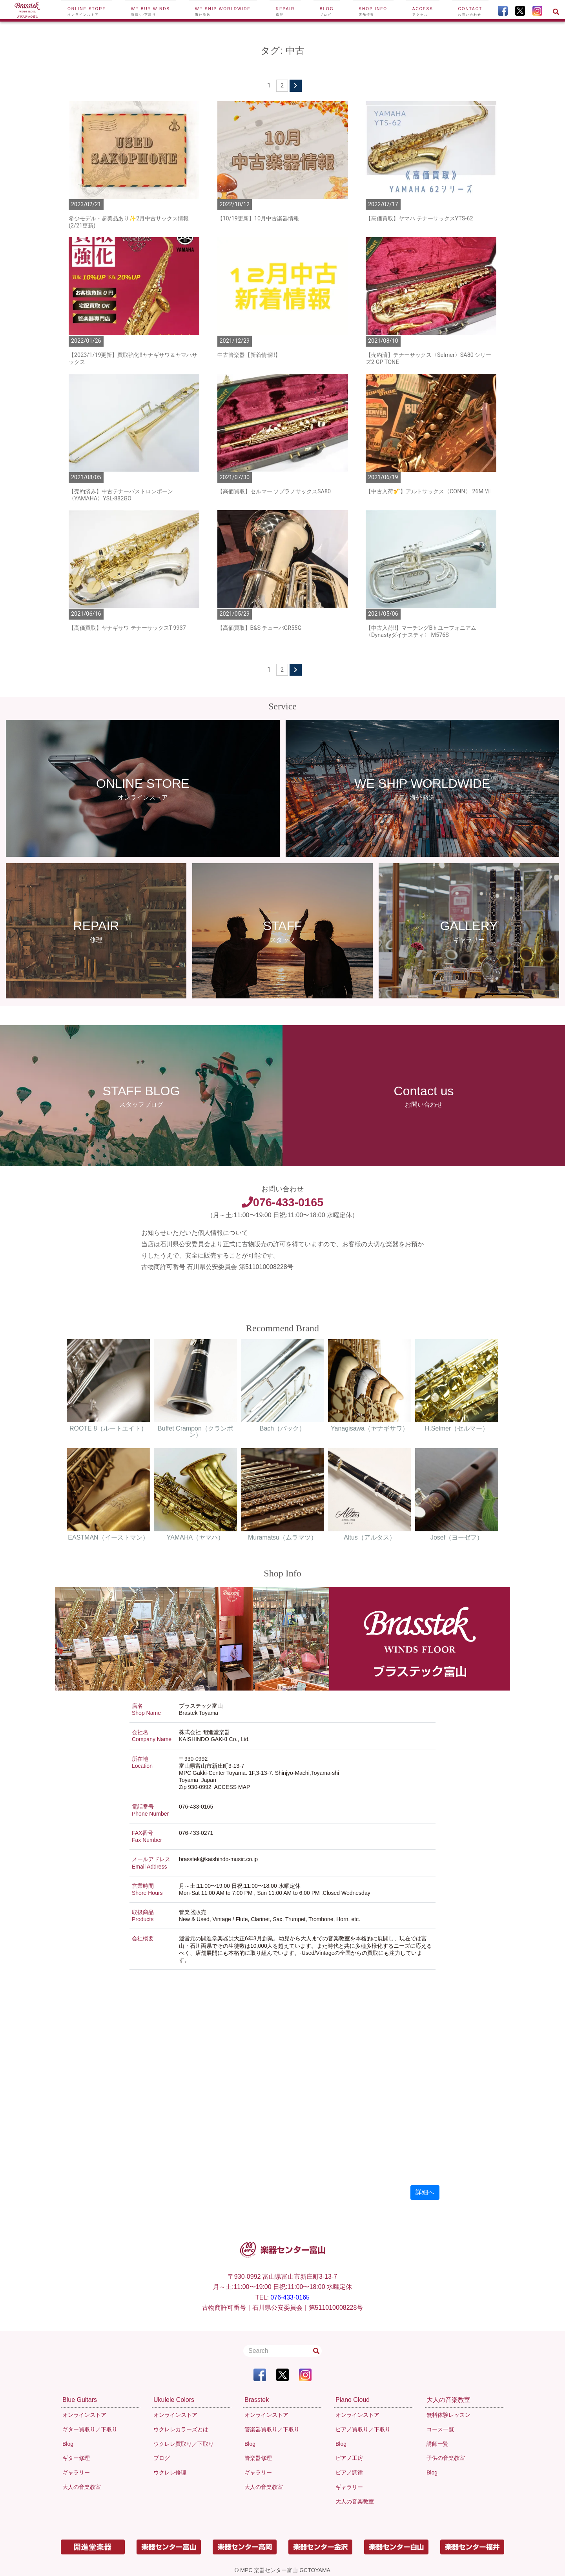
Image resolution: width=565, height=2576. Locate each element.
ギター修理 (76, 2458)
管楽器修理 (258, 2458)
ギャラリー (76, 2472)
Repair (285, 11)
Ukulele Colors (173, 2399)
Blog (327, 11)
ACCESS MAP (232, 1787)
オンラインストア (84, 2415)
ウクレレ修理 (169, 2472)
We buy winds (150, 11)
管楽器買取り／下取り (271, 2429)
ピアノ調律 (349, 2472)
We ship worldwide (223, 11)
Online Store (86, 11)
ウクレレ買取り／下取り (183, 2444)
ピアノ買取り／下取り (362, 2429)
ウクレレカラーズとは (180, 2429)
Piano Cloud (352, 2399)
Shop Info (373, 11)
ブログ (161, 2458)
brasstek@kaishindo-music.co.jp (218, 1859)
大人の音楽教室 (81, 2487)
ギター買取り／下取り (89, 2429)
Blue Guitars (79, 2399)
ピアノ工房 (349, 2458)
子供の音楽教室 (445, 2458)
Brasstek (256, 2399)
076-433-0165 (282, 1202)
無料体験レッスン (448, 2415)
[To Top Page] (27, 11)
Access (422, 11)
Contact (470, 11)
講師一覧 (437, 2444)
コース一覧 (440, 2429)
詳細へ (425, 2192)
